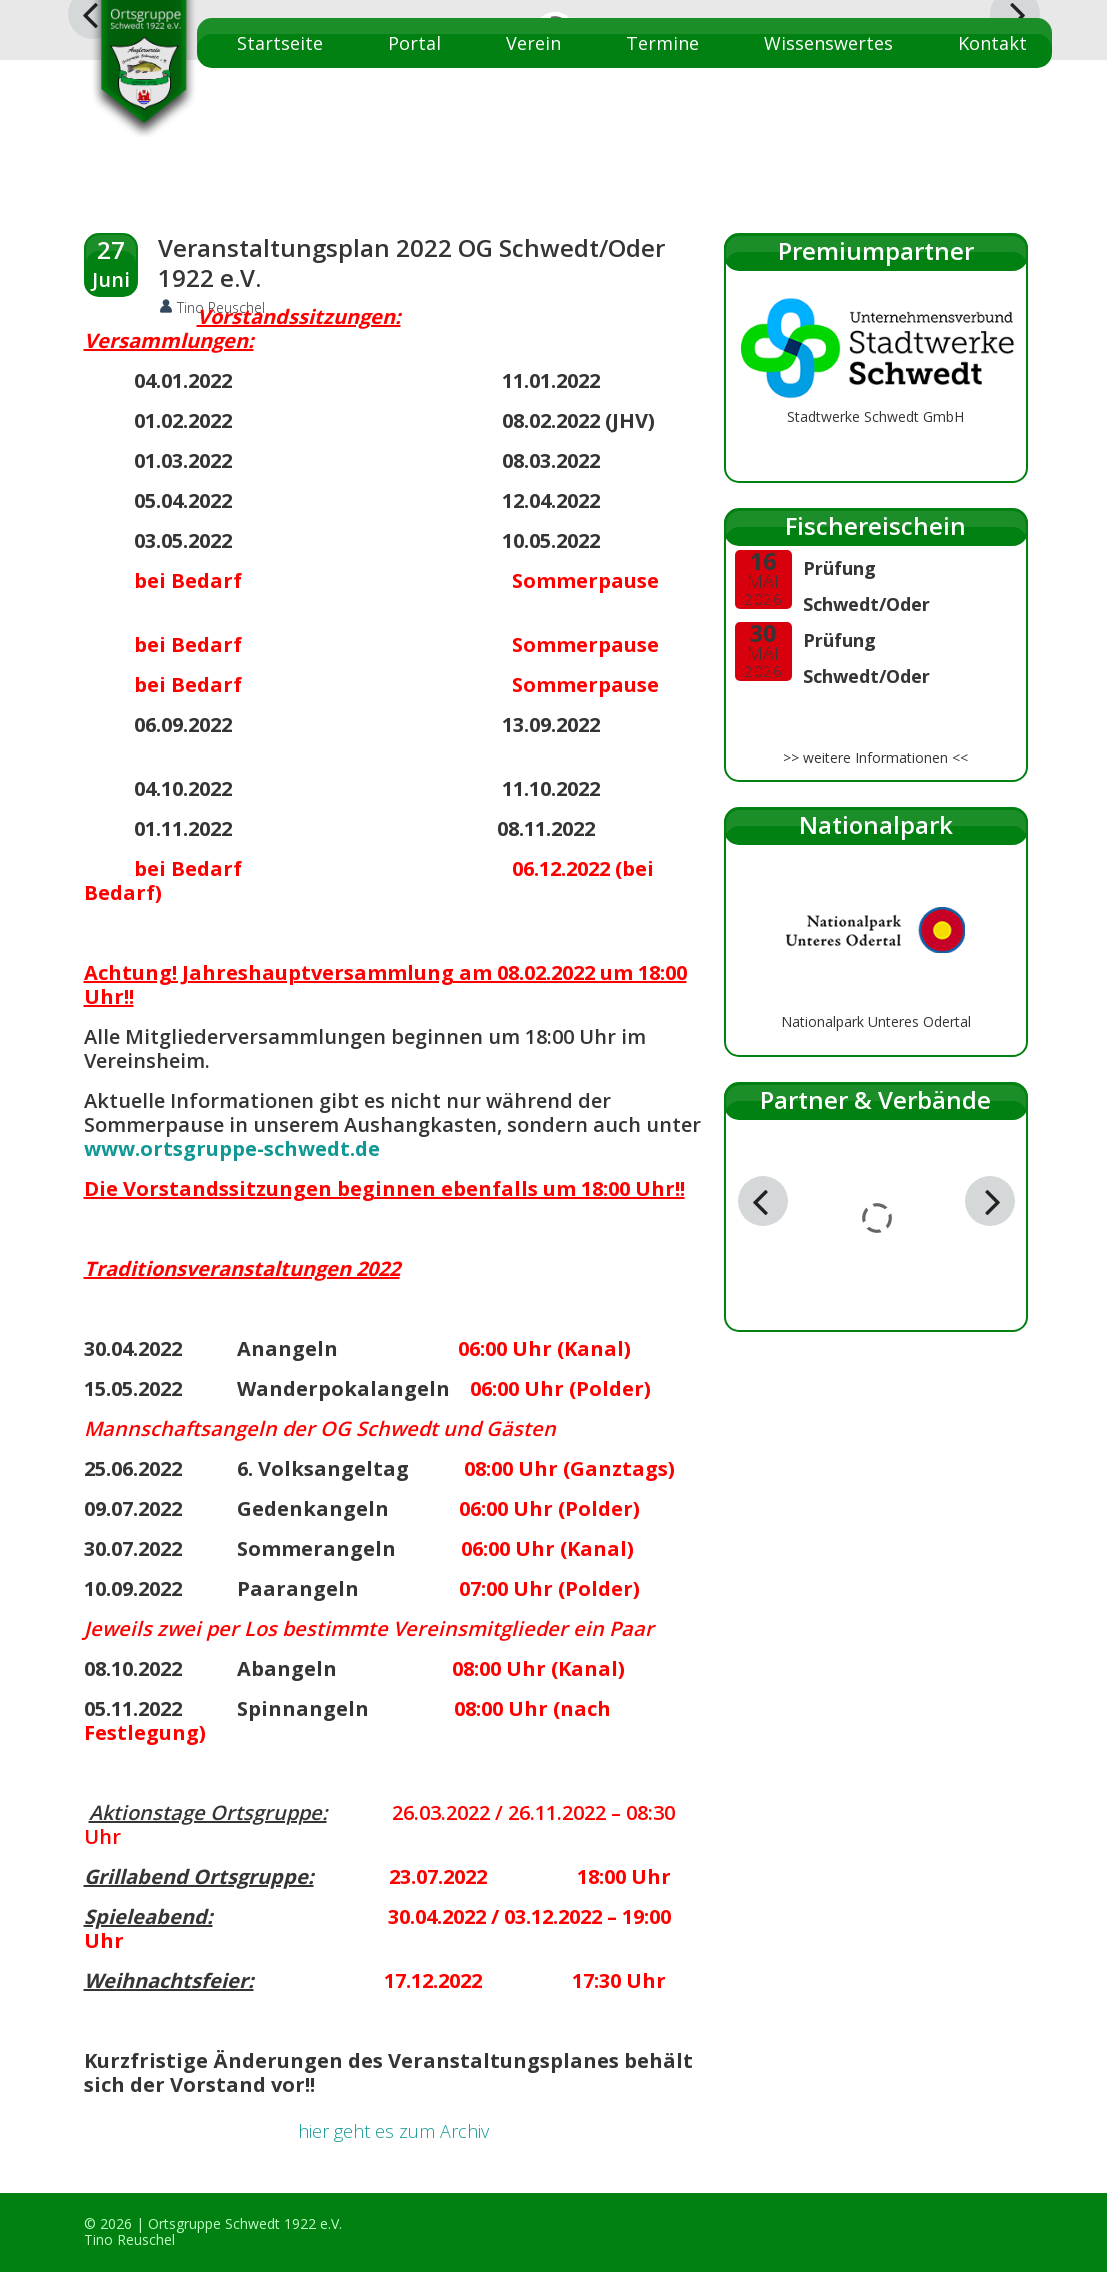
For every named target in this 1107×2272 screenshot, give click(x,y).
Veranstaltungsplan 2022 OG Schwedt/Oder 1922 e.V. (411, 262)
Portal (414, 43)
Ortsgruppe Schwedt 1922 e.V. (245, 2223)
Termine (662, 43)
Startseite (280, 43)
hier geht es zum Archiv (393, 2131)
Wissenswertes (828, 43)
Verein (533, 43)
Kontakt (992, 43)
